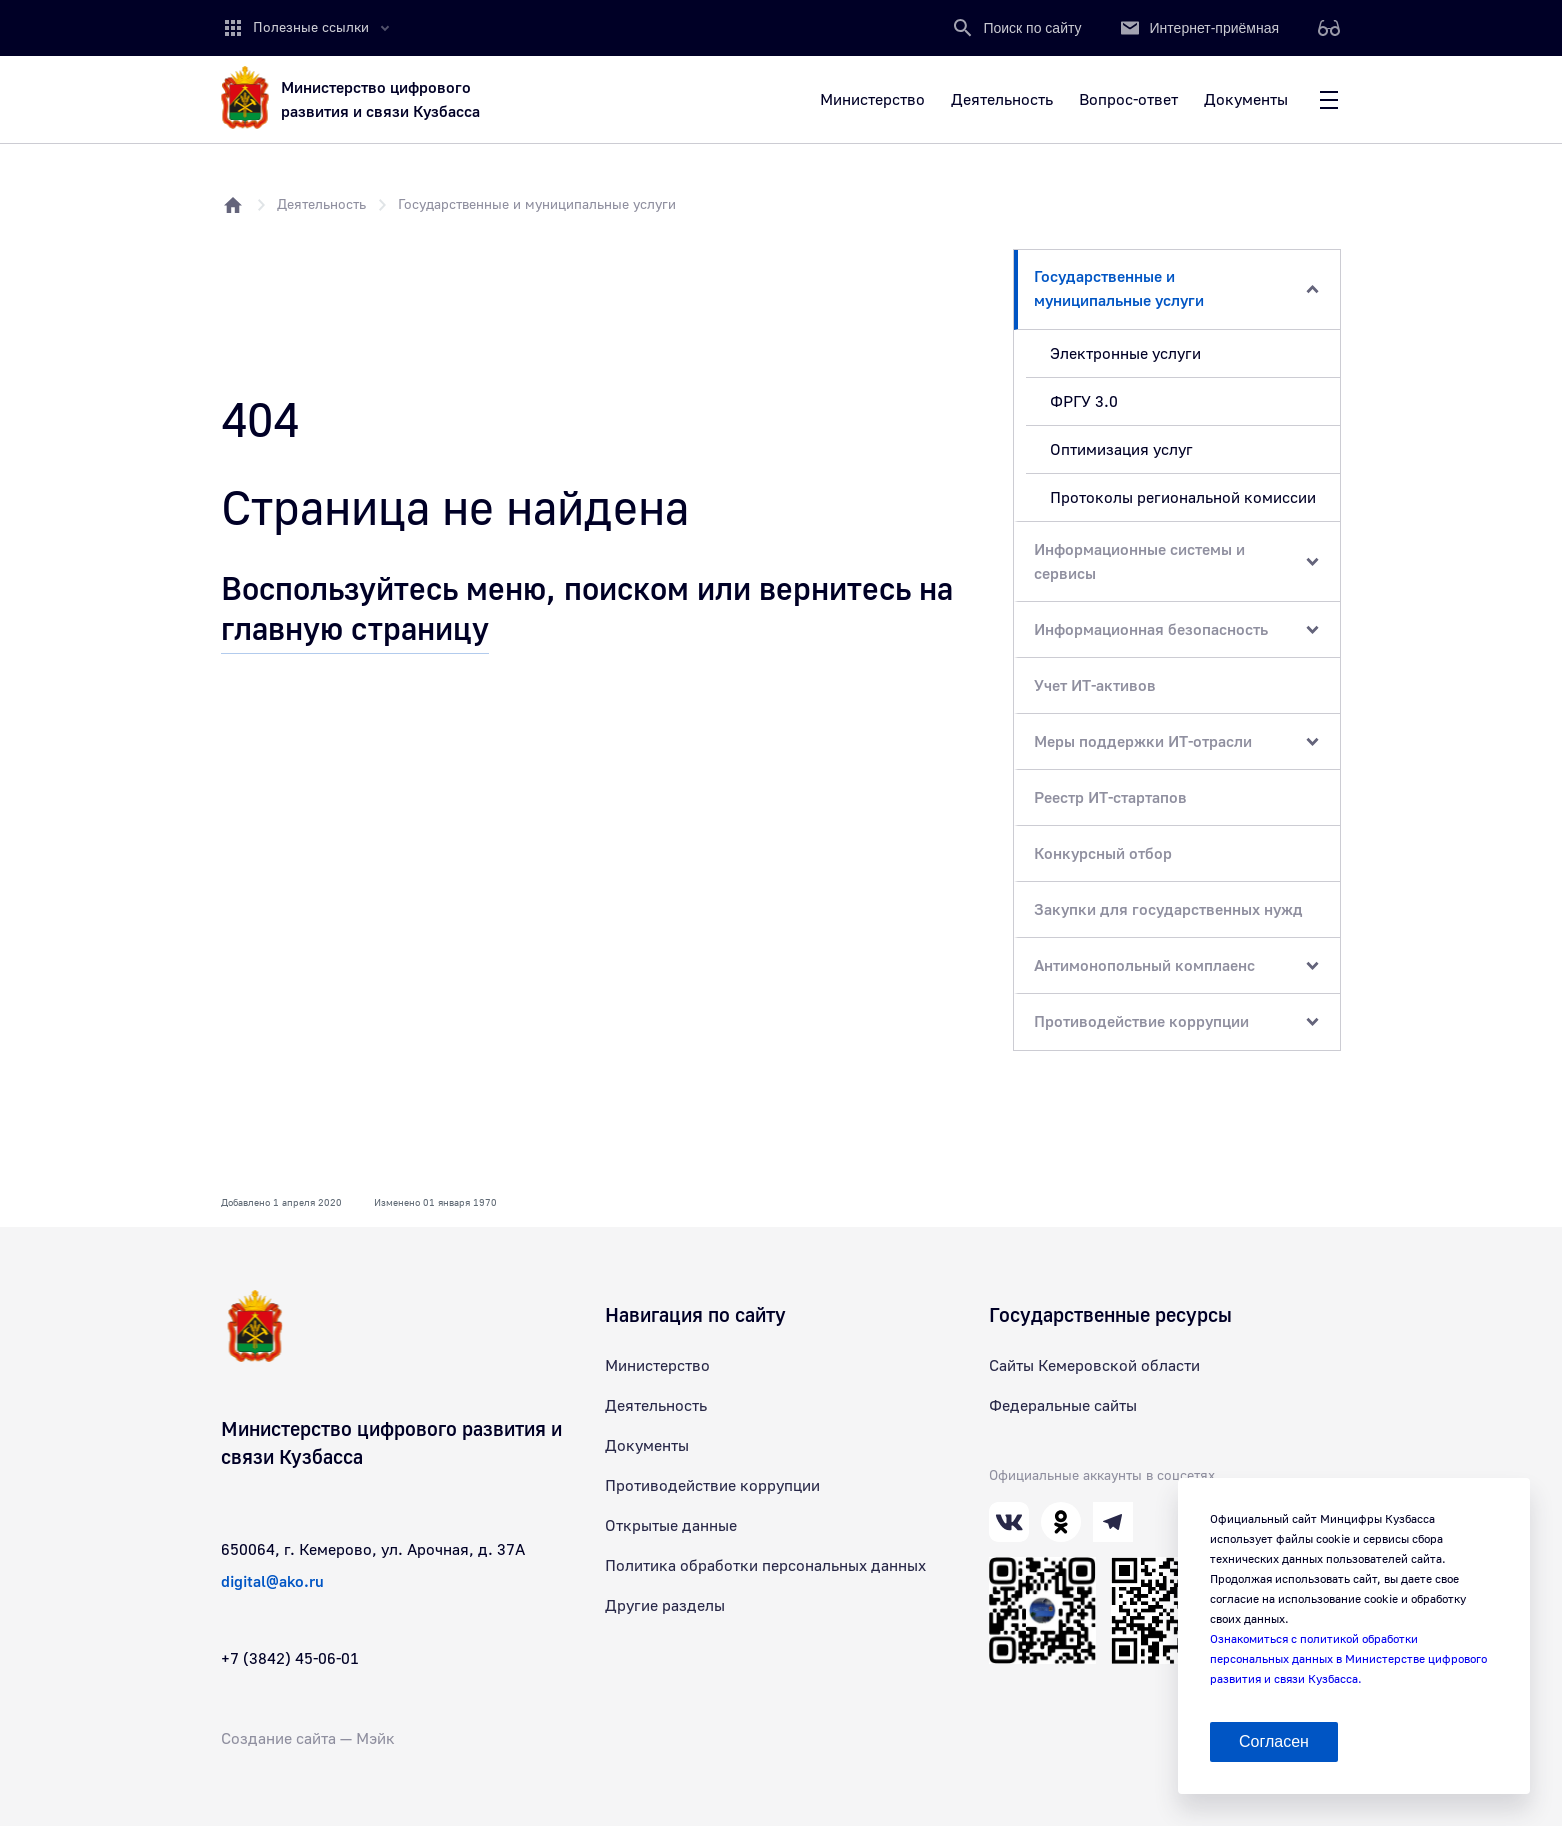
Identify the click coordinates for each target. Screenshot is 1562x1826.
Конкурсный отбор (1103, 854)
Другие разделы (665, 1606)
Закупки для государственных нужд (1168, 910)
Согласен (1274, 1741)
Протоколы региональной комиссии (1183, 498)
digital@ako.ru (272, 1582)
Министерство (657, 1366)
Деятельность (321, 205)
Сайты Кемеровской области (1094, 1366)
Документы (647, 1446)
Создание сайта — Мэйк (308, 1739)
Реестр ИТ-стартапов (1110, 798)
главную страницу (355, 630)
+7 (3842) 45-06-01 (290, 1659)
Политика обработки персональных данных (765, 1566)
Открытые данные (671, 1526)
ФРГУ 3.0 (1084, 402)
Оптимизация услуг (1121, 450)
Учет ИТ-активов (1095, 686)
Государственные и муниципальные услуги (537, 205)
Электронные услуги (1125, 354)
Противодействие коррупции (712, 1486)
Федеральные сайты (1063, 1406)
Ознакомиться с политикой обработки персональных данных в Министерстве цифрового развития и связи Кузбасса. (1348, 1659)
